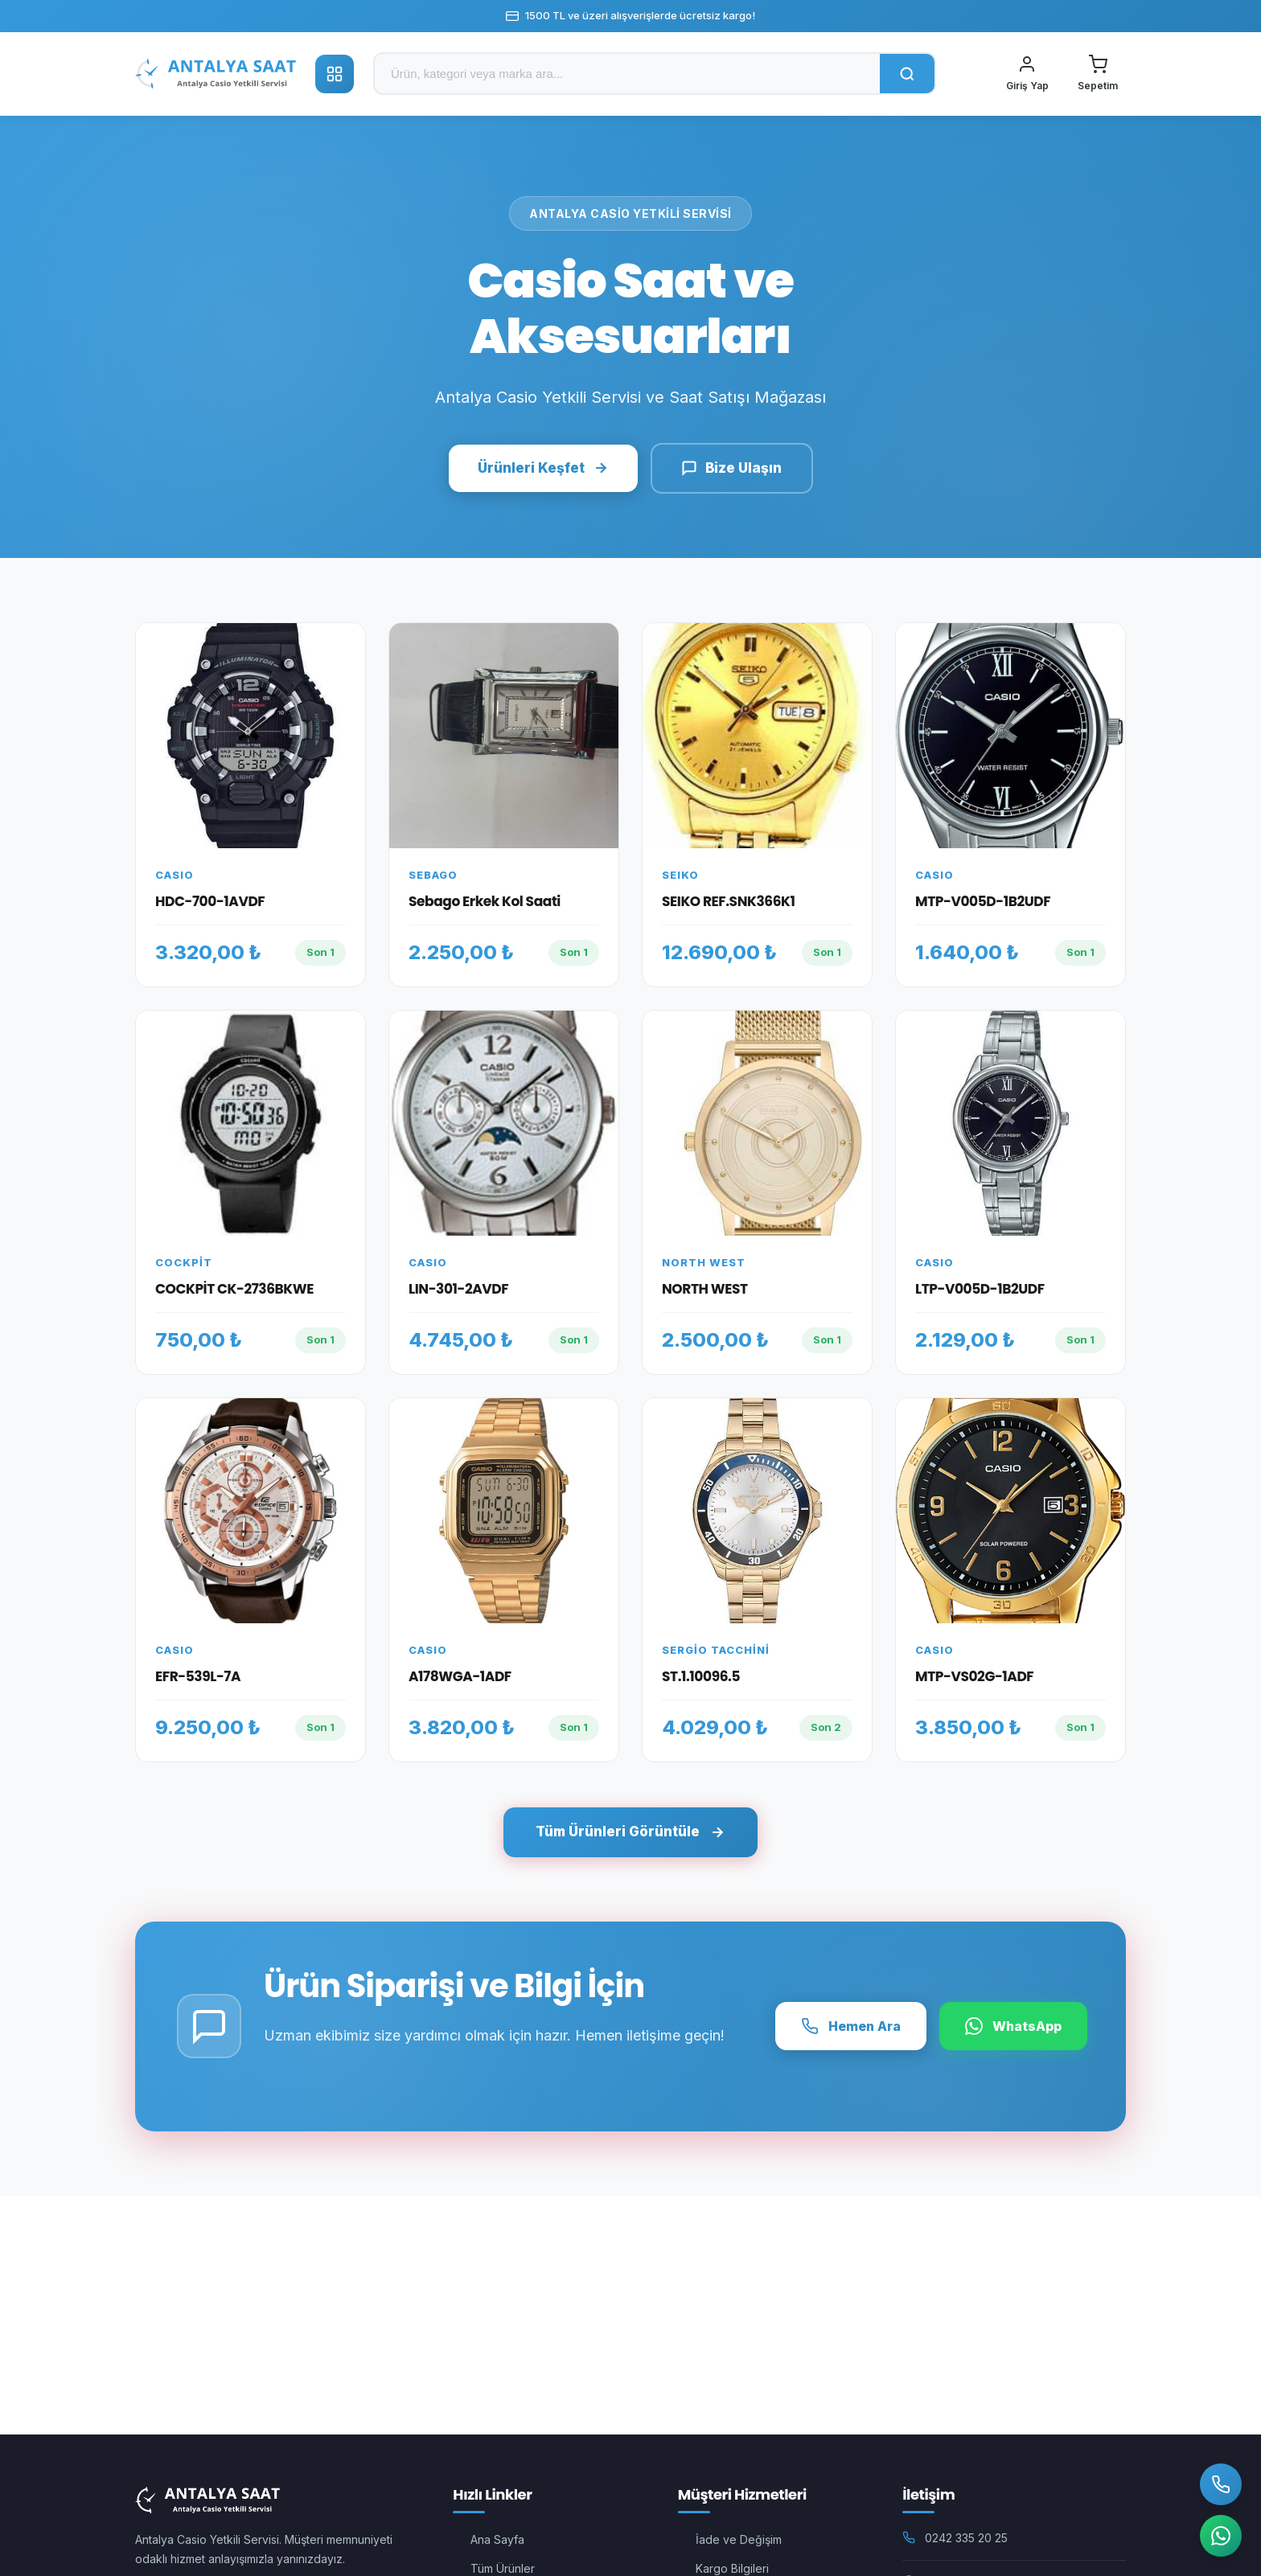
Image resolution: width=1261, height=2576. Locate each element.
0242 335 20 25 (966, 2538)
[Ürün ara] (627, 73)
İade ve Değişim (739, 2539)
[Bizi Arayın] (1219, 2479)
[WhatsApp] (1219, 2534)
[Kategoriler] (334, 74)
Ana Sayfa (497, 2539)
